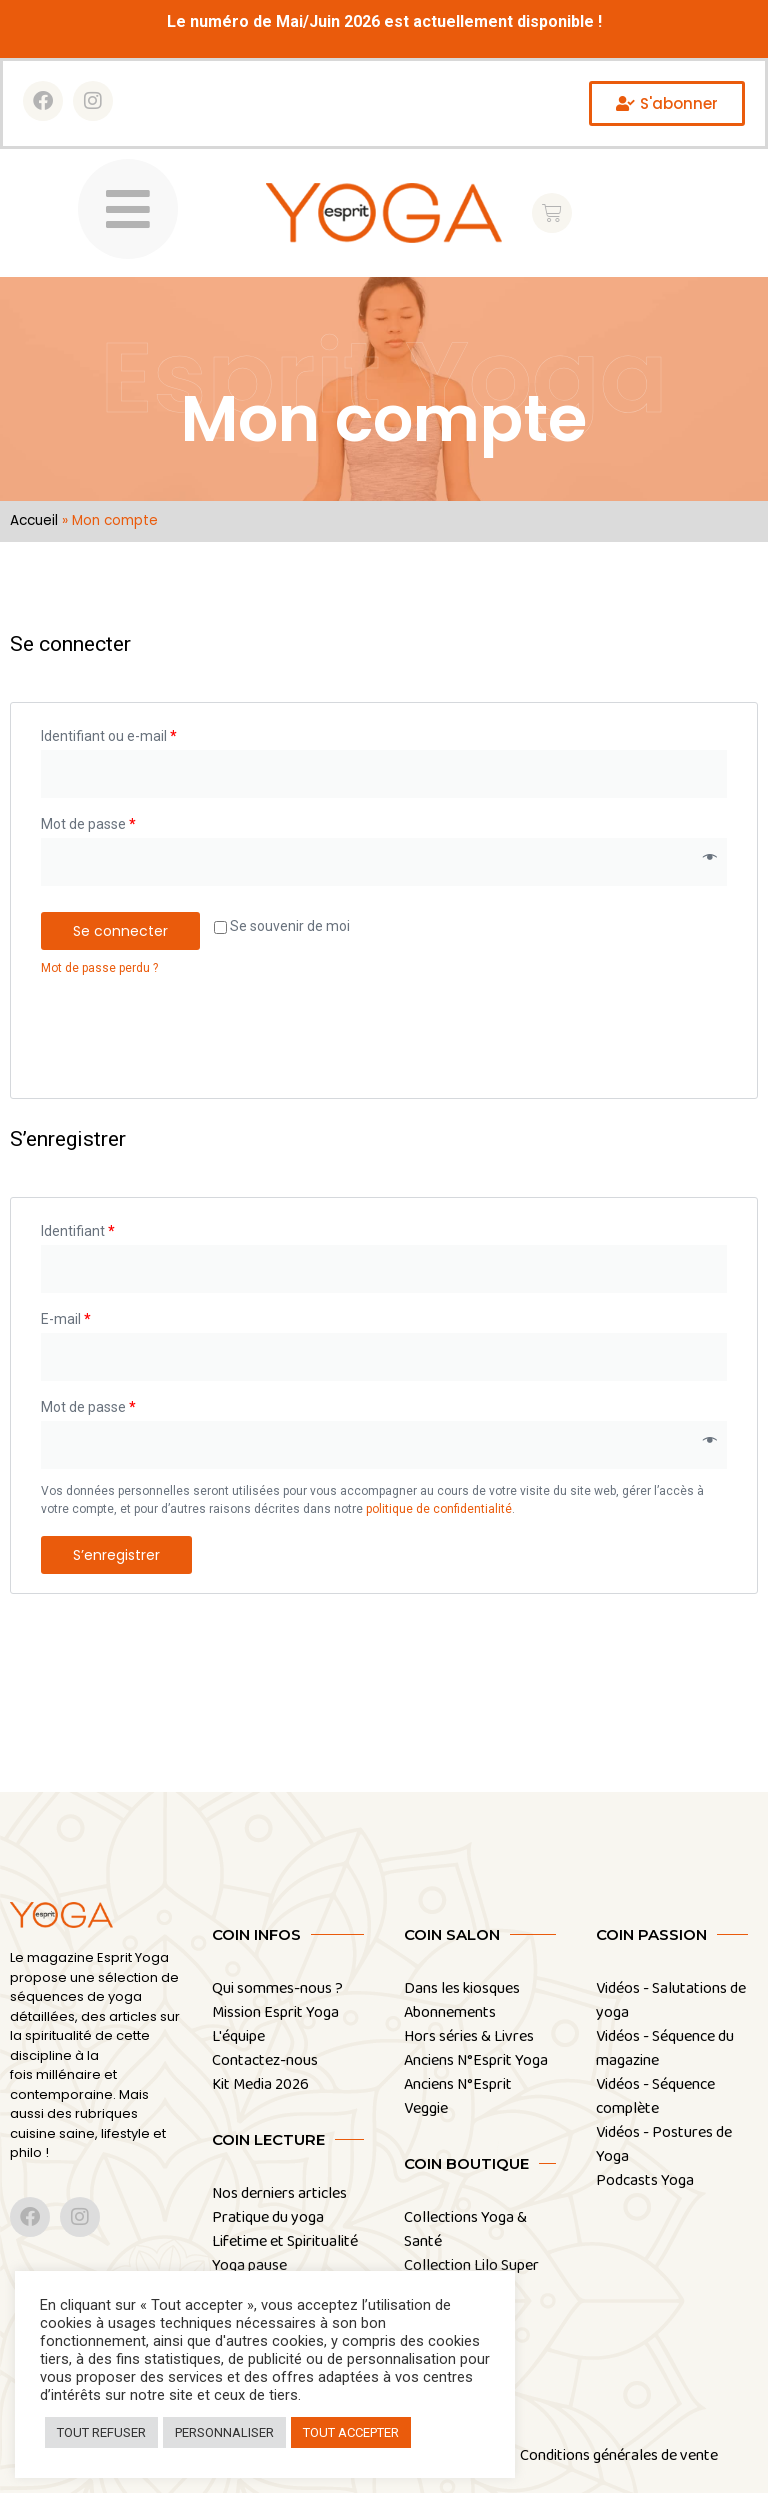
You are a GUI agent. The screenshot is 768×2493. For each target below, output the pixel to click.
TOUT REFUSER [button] (101, 2432)
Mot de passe (88, 824)
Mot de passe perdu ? (99, 968)
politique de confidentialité (439, 1509)
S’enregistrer (116, 1555)
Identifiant (78, 1231)
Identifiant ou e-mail (109, 736)
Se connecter (120, 931)
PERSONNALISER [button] (224, 2432)
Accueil (34, 520)
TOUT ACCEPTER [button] (351, 2432)
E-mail (66, 1319)
